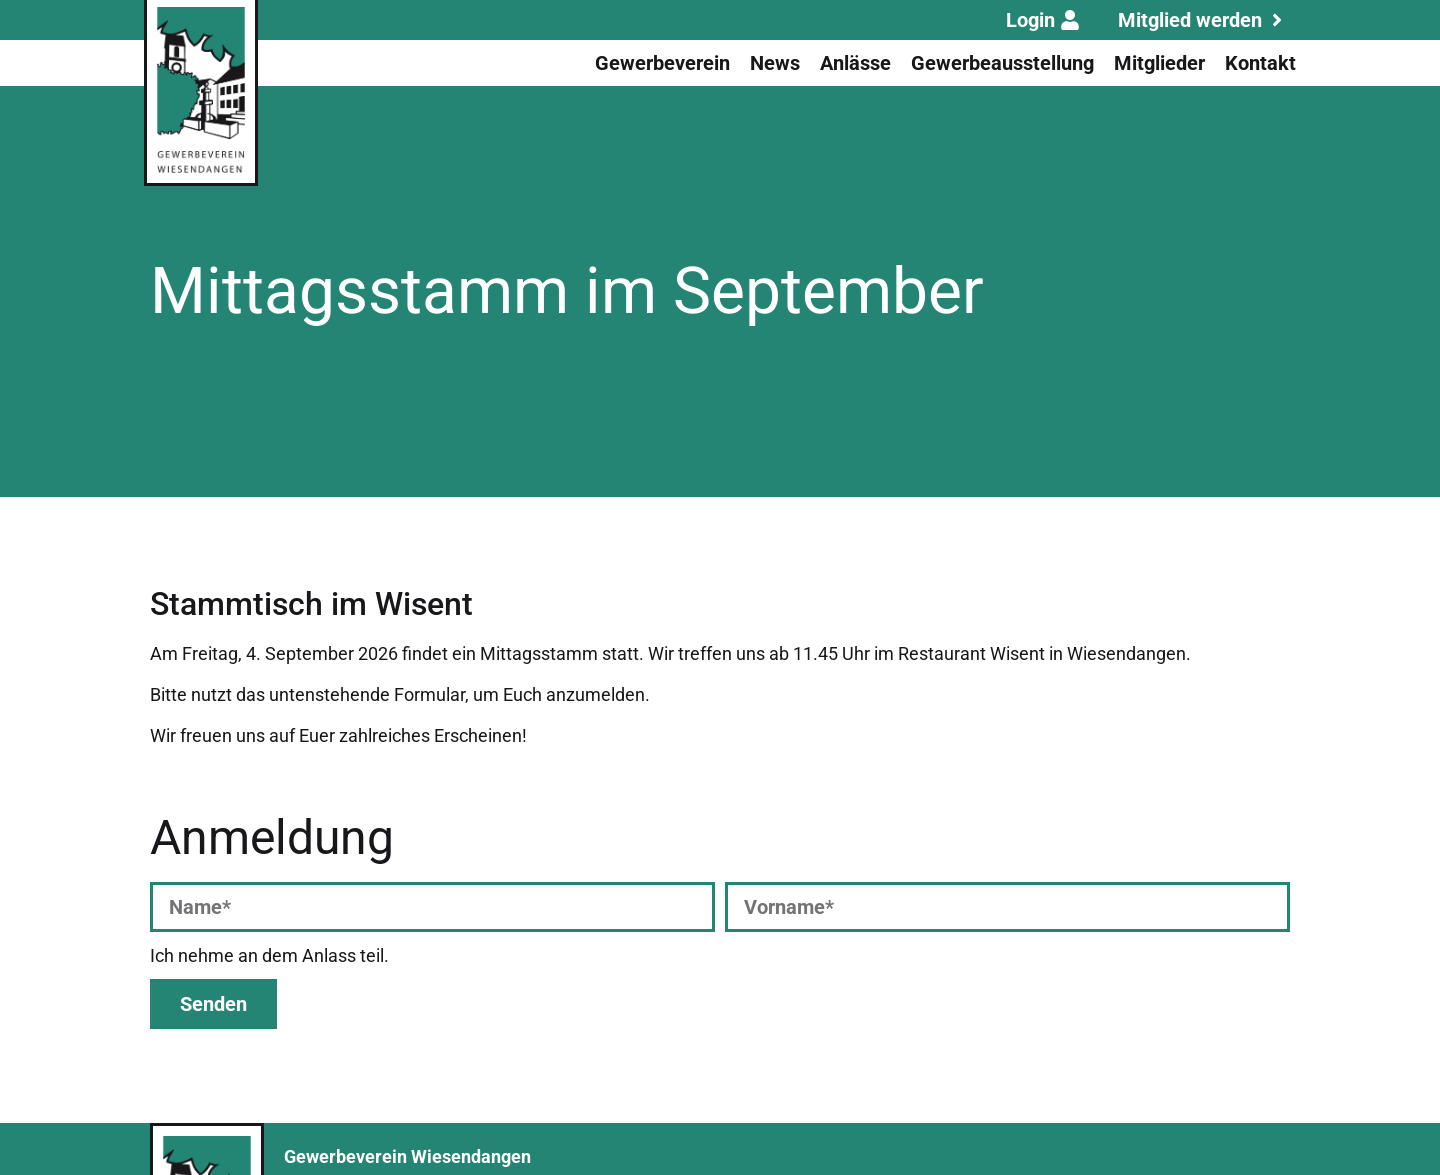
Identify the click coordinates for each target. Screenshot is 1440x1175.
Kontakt (1260, 63)
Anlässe (855, 63)
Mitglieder (1159, 63)
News (775, 63)
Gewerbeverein (662, 63)
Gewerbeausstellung (1002, 63)
